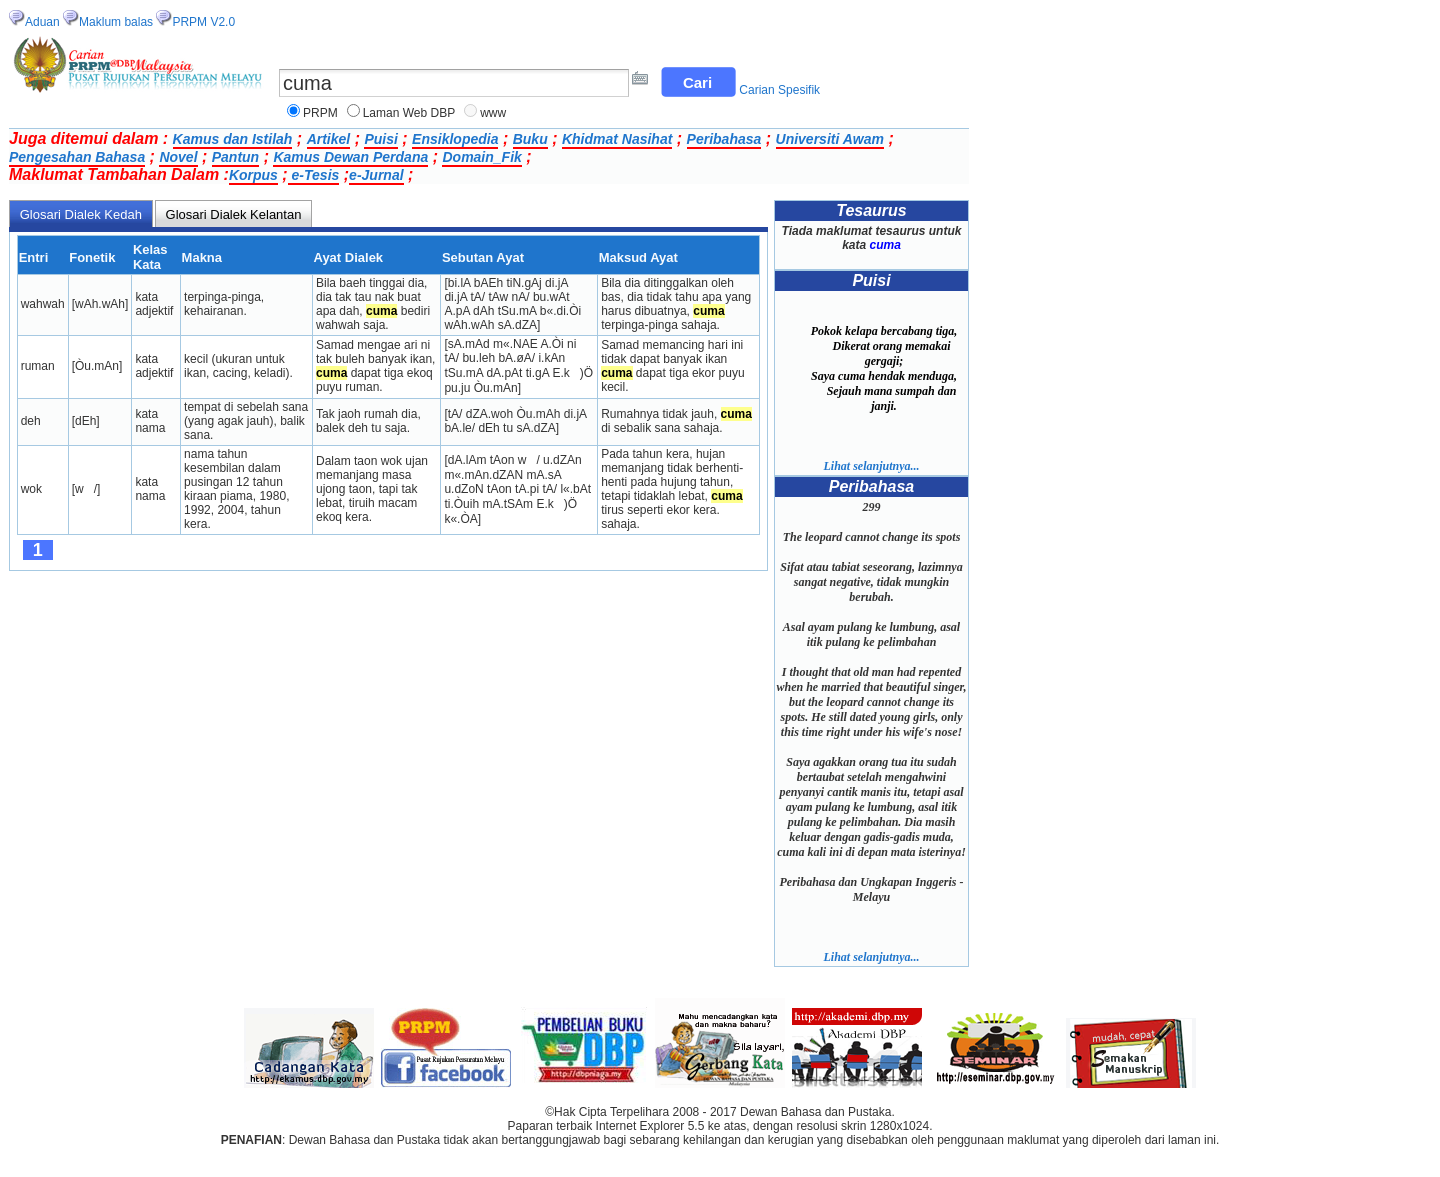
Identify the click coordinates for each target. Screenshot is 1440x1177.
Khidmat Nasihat (617, 139)
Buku (530, 139)
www (493, 113)
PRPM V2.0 (203, 22)
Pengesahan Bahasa (77, 157)
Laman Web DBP (409, 113)
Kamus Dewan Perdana (350, 157)
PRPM (320, 113)
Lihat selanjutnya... (871, 466)
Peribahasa (724, 139)
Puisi (380, 139)
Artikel (329, 139)
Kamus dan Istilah (233, 139)
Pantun (235, 157)
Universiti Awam (830, 139)
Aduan (42, 22)
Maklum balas (116, 22)
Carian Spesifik (779, 90)
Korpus (253, 175)
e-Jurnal (376, 175)
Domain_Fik (481, 157)
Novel (178, 157)
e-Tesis (314, 175)
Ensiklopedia (455, 139)
